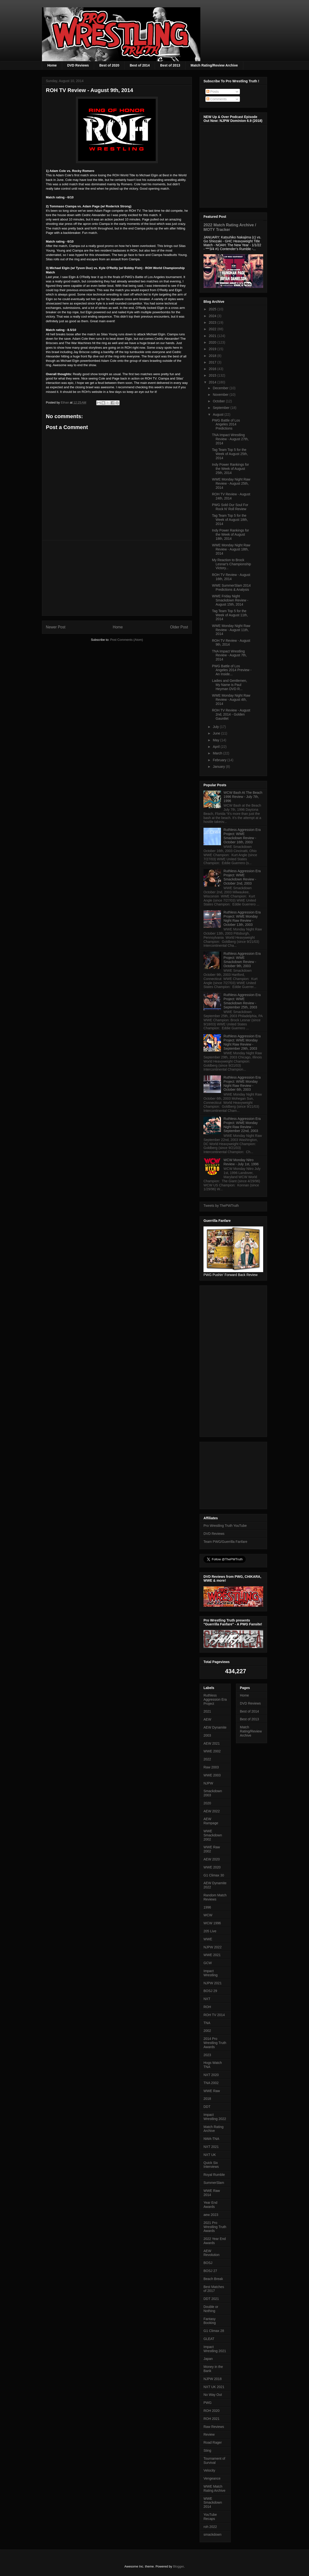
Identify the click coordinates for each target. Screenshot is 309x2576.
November (221, 395)
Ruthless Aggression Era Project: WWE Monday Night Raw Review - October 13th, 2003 (242, 918)
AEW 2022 (211, 1811)
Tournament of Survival (214, 2461)
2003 (207, 1735)
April (216, 747)
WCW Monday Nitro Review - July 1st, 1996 (241, 1162)
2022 (213, 329)
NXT (206, 1999)
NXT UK (209, 2155)
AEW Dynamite (215, 1727)
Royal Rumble (214, 2175)
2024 (213, 316)
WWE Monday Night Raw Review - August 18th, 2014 (231, 549)
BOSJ (207, 2263)
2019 (213, 349)
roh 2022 (210, 2527)
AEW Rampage (210, 1821)
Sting (207, 2450)
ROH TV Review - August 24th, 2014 (231, 496)
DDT (207, 2107)
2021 (213, 336)
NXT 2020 (211, 2075)
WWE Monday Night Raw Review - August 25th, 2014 (231, 483)
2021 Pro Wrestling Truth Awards (214, 2227)
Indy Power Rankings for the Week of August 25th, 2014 (230, 469)
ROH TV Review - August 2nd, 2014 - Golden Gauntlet (231, 714)
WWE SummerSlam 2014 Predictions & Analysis (231, 587)
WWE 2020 (212, 1867)
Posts (212, 91)
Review (209, 2434)
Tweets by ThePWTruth (221, 1206)
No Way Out (212, 2395)
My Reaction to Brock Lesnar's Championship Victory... (231, 564)
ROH (207, 2007)
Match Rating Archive (213, 2129)
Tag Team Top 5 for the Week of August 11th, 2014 (230, 615)
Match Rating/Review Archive (214, 65)
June (217, 733)
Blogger (178, 2566)
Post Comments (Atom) (126, 640)
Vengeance (211, 2478)
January (219, 767)
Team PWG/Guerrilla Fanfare (225, 1542)
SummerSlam (213, 2183)
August (218, 414)
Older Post (179, 627)
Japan (208, 2359)
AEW (207, 1719)
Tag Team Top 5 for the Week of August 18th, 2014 (230, 520)
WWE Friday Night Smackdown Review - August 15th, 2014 (230, 600)
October (219, 401)
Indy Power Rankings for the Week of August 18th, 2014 (230, 534)
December (221, 388)
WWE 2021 (212, 1955)
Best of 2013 (170, 65)
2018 (213, 356)
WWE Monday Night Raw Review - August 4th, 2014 (231, 699)
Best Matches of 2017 (213, 2289)
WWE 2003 (212, 1775)
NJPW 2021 (212, 1983)
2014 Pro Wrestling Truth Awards (214, 2043)
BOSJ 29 (210, 1991)
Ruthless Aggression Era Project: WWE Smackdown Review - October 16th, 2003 (242, 836)
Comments (216, 99)
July (216, 727)
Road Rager (212, 2442)
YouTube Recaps (210, 2517)
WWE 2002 (212, 1751)
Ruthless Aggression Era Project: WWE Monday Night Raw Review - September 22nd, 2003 (242, 1125)
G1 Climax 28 (213, 2331)
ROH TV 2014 (214, 2015)
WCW (207, 1915)
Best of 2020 (109, 65)
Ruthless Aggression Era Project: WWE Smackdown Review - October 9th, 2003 (242, 960)
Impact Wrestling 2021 (214, 2349)
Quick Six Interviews (211, 2165)
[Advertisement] (117, 578)
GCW (207, 1963)
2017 (213, 362)
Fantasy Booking (209, 2321)
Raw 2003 (211, 1767)
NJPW (208, 1783)
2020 (213, 342)
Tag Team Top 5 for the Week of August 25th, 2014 (230, 454)
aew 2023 (210, 2215)
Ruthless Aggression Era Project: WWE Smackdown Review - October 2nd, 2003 (242, 877)
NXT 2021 (211, 2147)
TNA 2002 (211, 2083)
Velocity (209, 2470)
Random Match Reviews (215, 1897)
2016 (213, 369)
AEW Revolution (211, 2253)
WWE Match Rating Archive (214, 2488)
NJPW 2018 (212, 2379)
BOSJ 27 (210, 2271)
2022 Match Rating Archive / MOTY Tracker (229, 227)
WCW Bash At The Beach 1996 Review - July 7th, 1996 (243, 797)
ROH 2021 (211, 2419)
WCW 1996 (212, 1923)
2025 (213, 309)
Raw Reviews (213, 2427)
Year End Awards (210, 2205)
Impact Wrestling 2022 (214, 2117)
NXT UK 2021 (213, 2387)
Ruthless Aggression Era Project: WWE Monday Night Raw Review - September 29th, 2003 (242, 1042)
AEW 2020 (211, 1859)
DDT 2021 (211, 2299)
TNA (206, 2023)
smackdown (212, 2534)
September (221, 408)
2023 (213, 322)
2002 (207, 2031)
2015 (213, 375)
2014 (213, 382)
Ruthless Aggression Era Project (215, 1699)
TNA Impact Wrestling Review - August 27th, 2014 (230, 439)
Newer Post (55, 627)
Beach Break (213, 2279)
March (218, 753)
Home (52, 65)
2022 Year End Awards (214, 2241)
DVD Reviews (78, 65)
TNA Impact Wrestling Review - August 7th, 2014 (229, 655)
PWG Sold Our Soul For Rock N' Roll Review (230, 507)
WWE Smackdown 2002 (212, 1835)
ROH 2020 (211, 2411)
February (220, 760)
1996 (207, 1907)
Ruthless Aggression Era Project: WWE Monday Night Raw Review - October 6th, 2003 (242, 1083)
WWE (207, 1939)
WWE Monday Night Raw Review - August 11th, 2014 (231, 630)
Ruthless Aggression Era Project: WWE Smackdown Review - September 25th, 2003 (242, 1001)
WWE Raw (211, 2091)
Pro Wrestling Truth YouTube (225, 1526)
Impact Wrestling (210, 1973)
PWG (207, 2403)
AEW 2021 (211, 1743)
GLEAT (208, 2339)
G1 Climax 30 (213, 1875)
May (216, 740)
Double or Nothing (210, 2309)
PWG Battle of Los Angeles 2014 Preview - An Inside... (232, 670)
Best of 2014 (140, 65)
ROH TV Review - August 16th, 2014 (231, 577)
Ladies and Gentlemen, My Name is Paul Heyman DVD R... (229, 685)
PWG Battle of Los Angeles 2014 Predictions (226, 424)
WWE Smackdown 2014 (212, 2503)
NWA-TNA (211, 2139)
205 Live (209, 1931)
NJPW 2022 (212, 1947)
